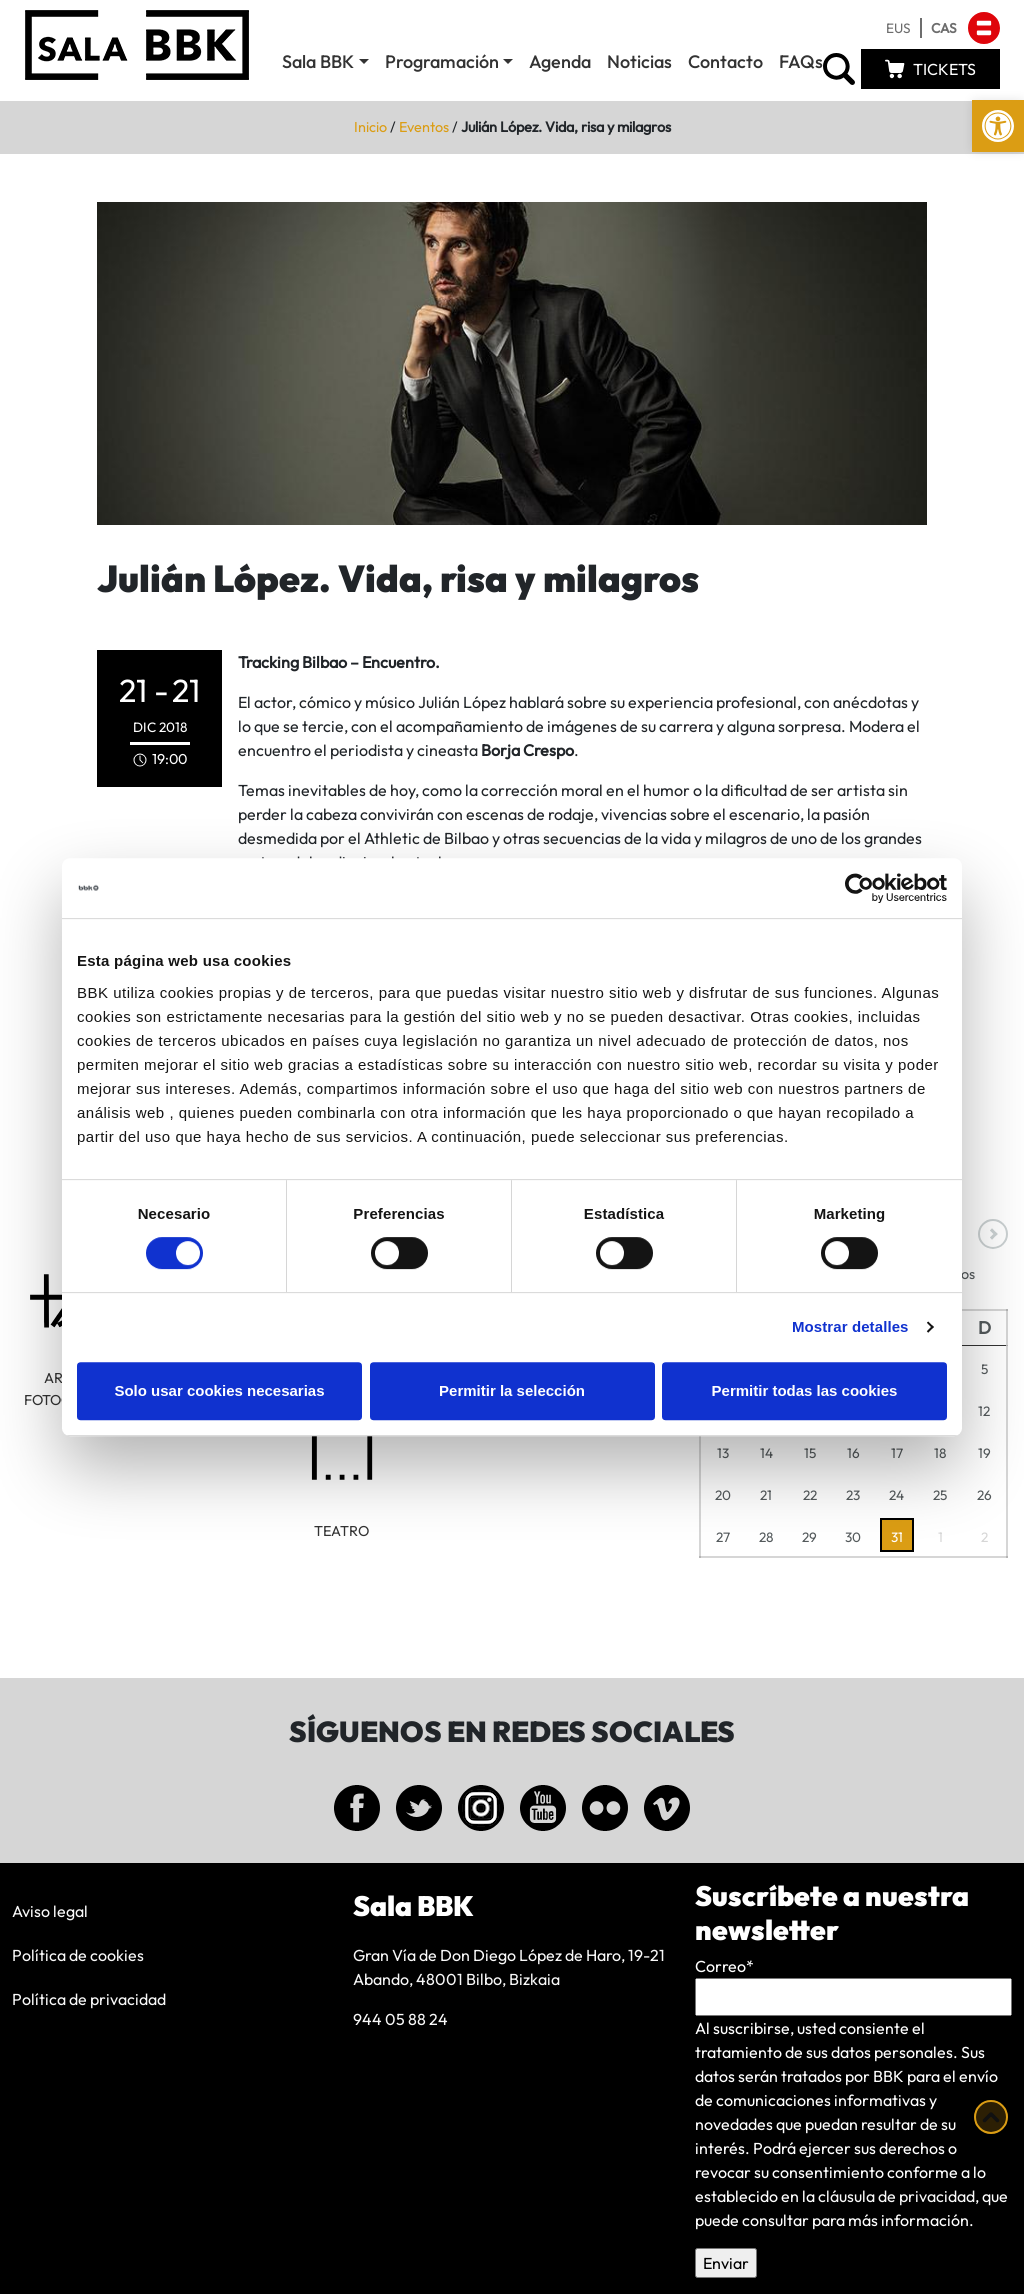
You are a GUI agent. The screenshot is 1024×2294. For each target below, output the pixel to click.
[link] (998, 126)
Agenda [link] (560, 61)
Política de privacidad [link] (89, 1999)
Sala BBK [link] (318, 61)
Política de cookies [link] (78, 1955)
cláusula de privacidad (896, 2196)
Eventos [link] (424, 127)
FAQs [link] (801, 61)
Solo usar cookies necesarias (219, 1390)
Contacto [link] (725, 61)
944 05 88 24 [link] (400, 2019)
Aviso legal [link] (50, 1911)
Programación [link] (442, 61)
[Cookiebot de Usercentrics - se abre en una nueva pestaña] (859, 888)
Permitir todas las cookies (805, 1390)
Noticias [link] (639, 61)
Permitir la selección (512, 1390)
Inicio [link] (370, 127)
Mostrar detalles (850, 1326)
